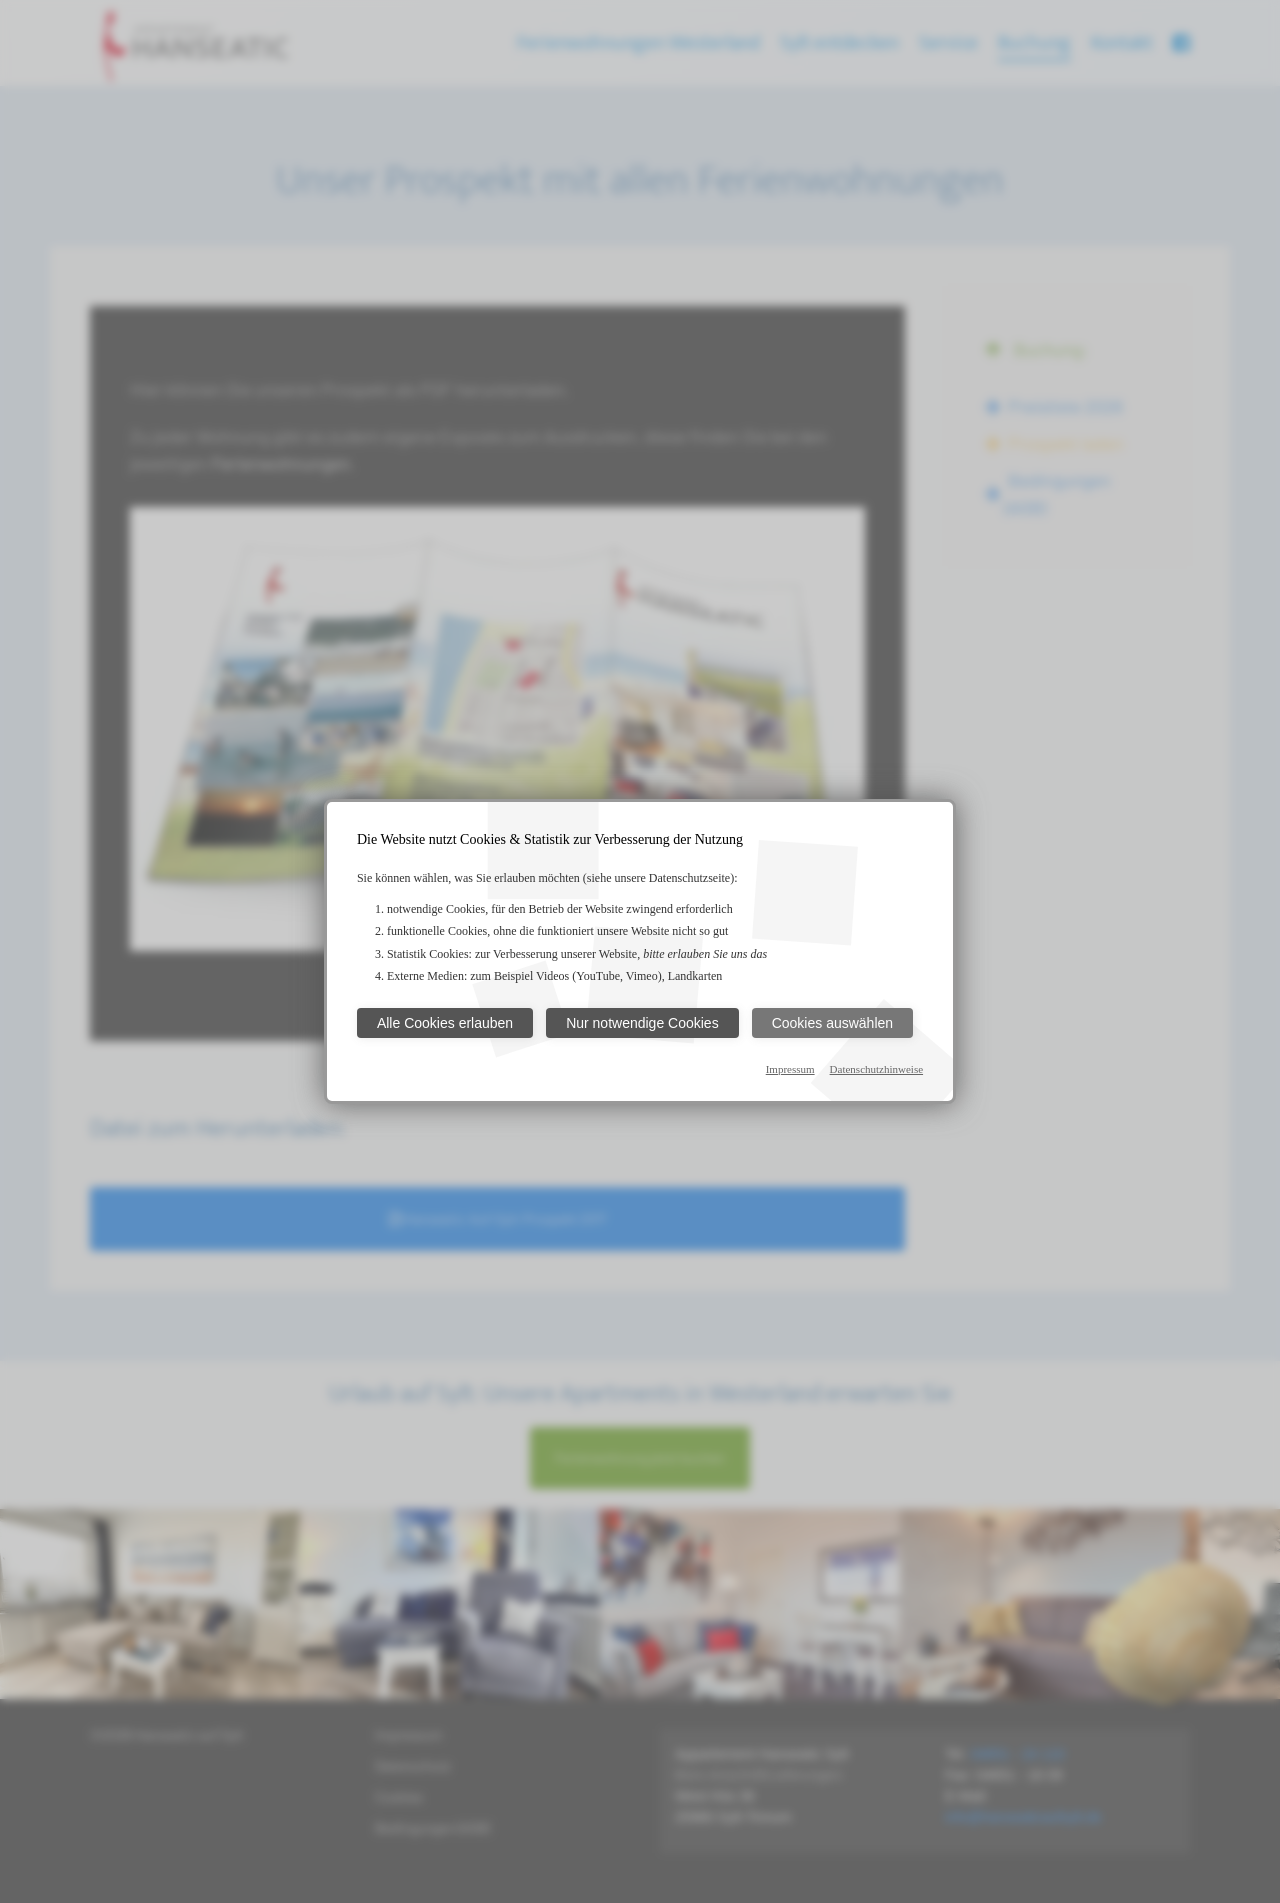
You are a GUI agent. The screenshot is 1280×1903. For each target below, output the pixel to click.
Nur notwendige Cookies (642, 1023)
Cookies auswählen (832, 1023)
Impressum (790, 1069)
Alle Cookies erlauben (445, 1023)
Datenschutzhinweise (876, 1069)
